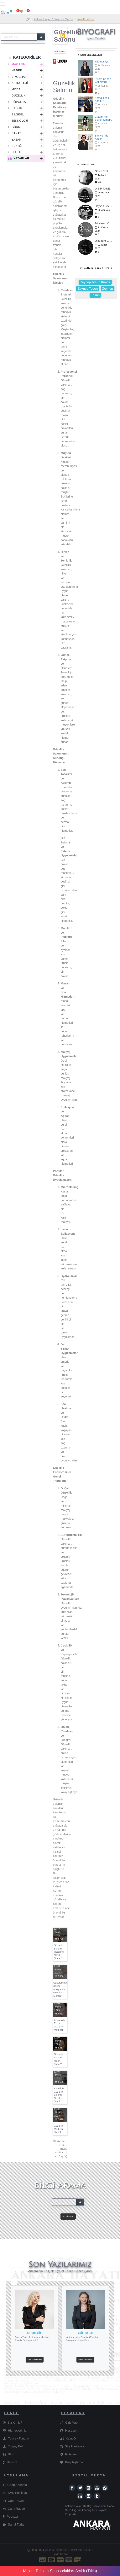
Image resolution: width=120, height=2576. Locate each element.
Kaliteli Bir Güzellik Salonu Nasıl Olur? (59, 2095)
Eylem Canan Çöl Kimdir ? (103, 80)
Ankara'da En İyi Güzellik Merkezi (59, 2025)
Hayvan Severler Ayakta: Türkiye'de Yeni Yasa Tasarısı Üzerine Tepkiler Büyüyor (104, 206)
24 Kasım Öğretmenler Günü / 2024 (104, 223)
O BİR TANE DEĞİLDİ (104, 188)
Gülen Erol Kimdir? (104, 171)
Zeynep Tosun (88, 288)
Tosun (95, 295)
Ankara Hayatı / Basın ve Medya (53, 19)
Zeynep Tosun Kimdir (95, 282)
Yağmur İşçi (102, 61)
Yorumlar (87, 164)
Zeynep (107, 288)
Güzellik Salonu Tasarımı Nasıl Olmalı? (59, 1952)
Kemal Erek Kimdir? (102, 99)
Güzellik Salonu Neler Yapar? (58, 2059)
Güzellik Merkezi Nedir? (58, 2129)
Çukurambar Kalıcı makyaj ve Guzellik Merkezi (60, 1989)
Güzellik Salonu (86, 19)
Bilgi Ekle (68, 2216)
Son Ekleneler (91, 54)
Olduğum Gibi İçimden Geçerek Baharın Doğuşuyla (104, 240)
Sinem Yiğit (34, 2332)
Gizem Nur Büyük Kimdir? (103, 118)
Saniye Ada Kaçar (101, 137)
